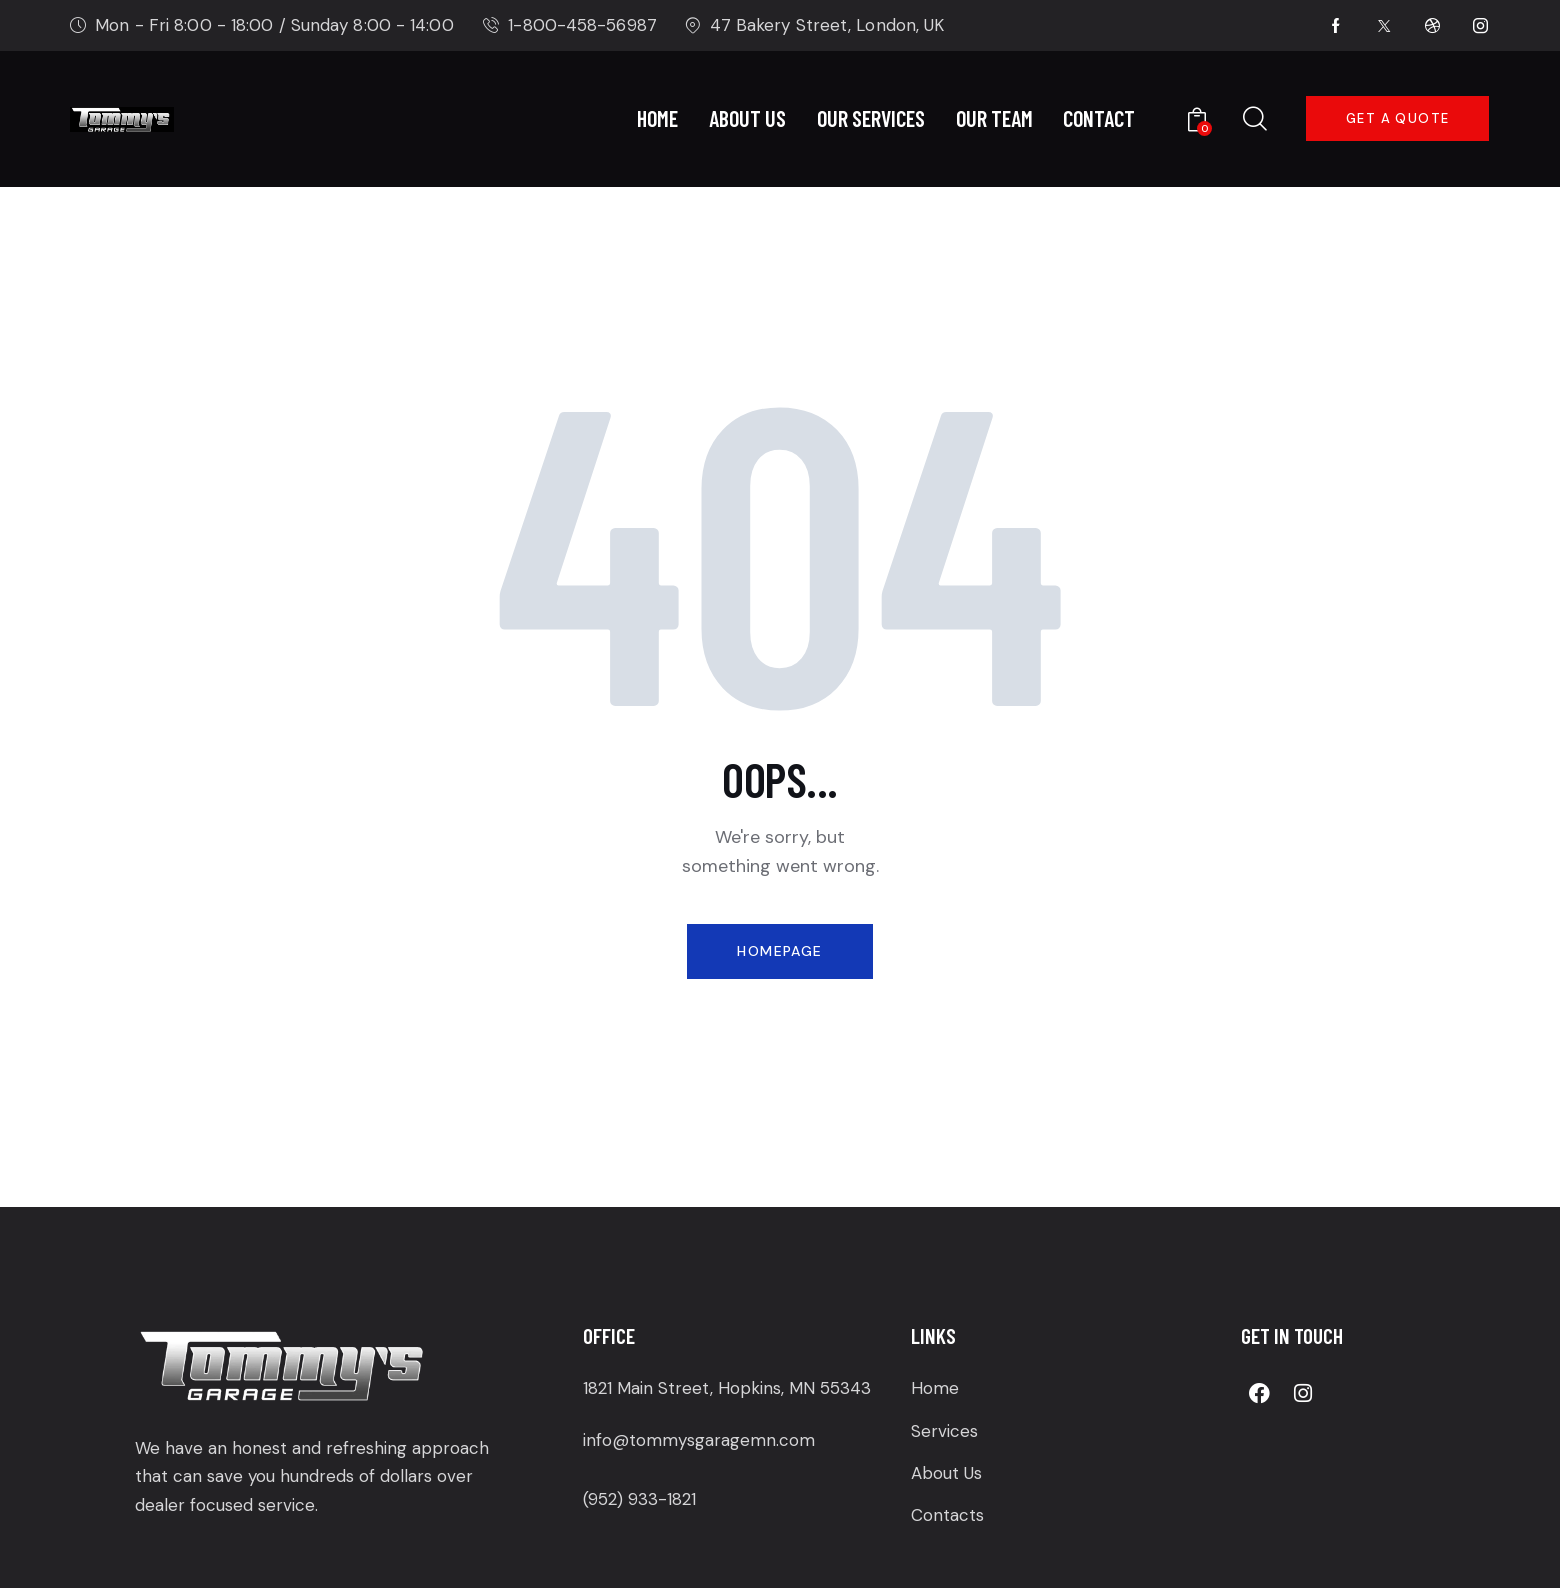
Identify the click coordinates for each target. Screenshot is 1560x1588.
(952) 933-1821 (639, 1499)
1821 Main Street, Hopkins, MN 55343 (727, 1388)
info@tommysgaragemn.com (699, 1440)
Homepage (779, 951)
